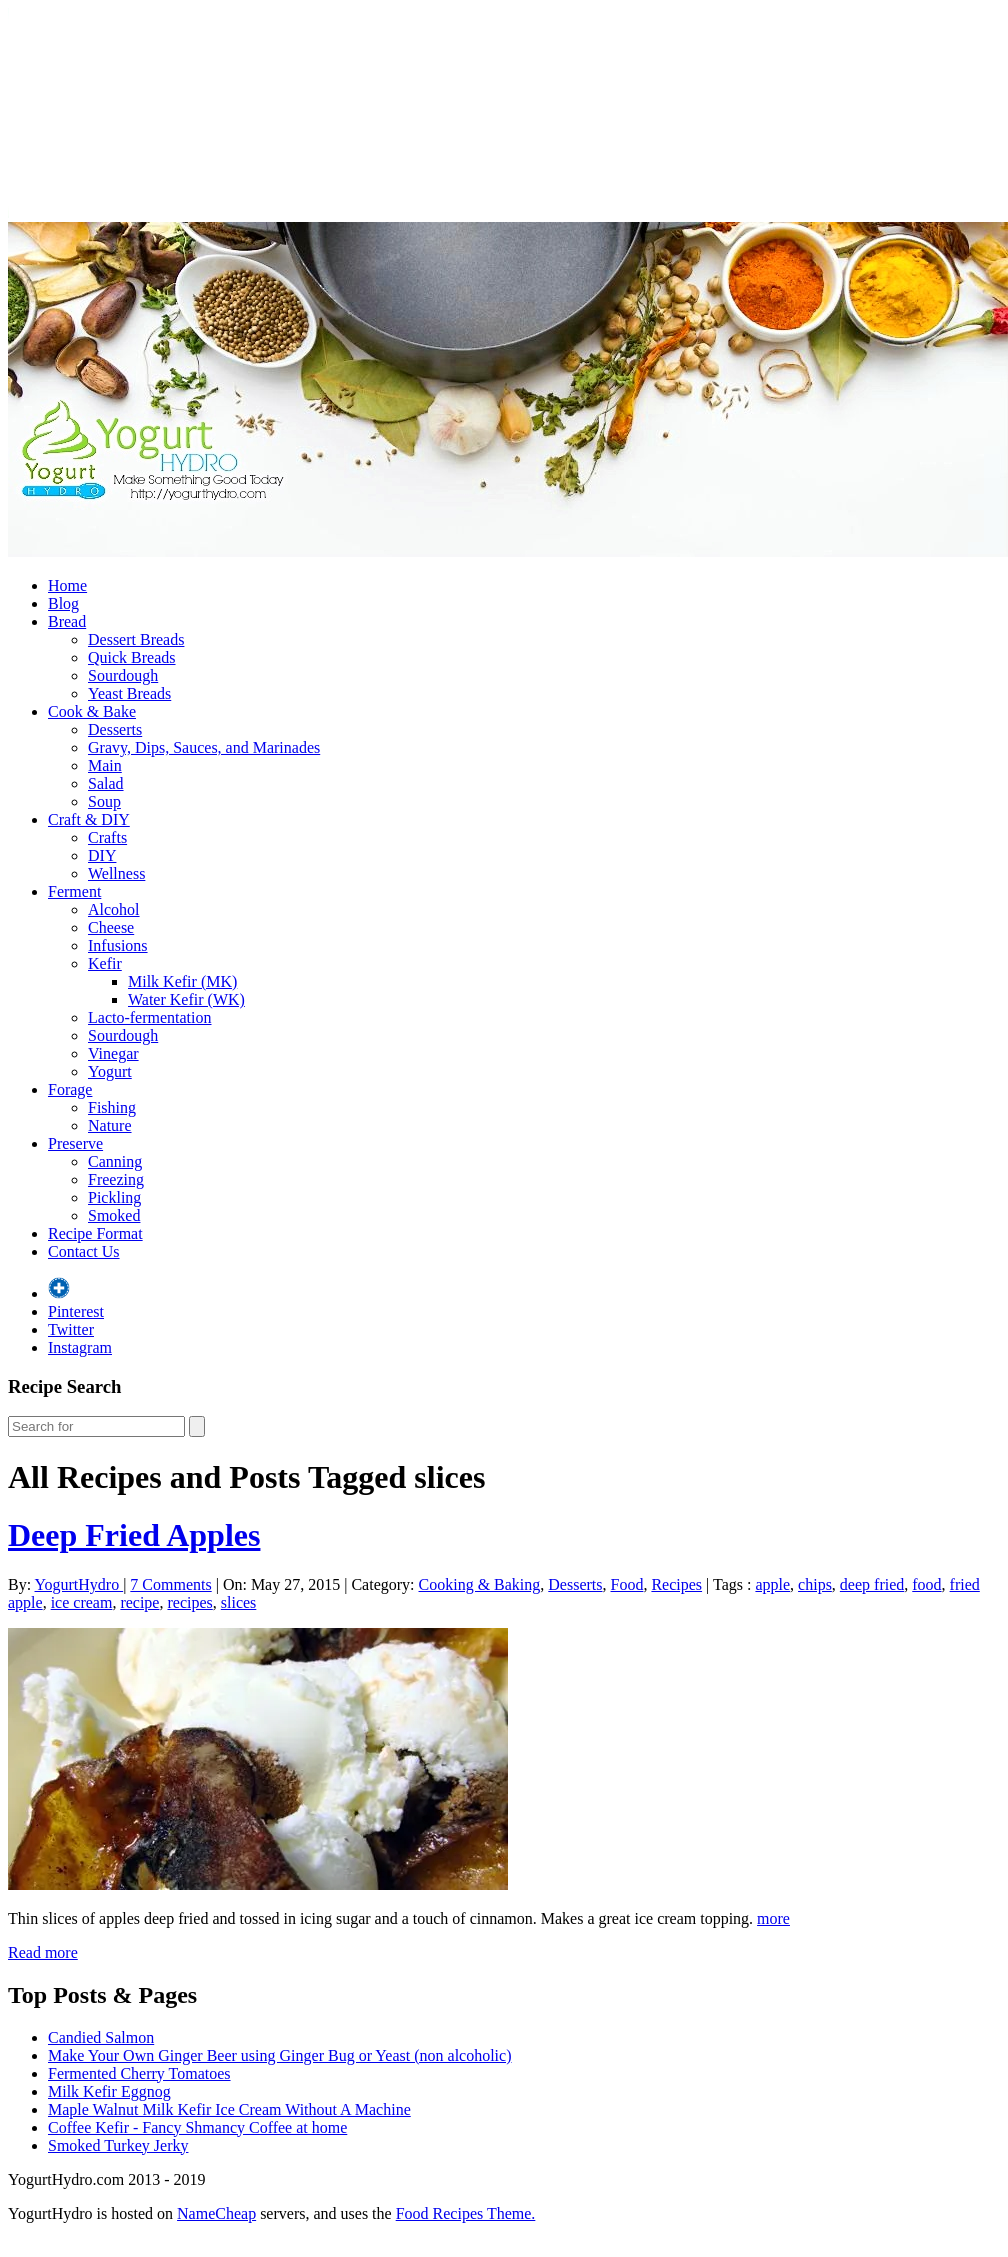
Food (627, 1584)
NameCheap (216, 2213)
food (926, 1584)
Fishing (112, 1107)
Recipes (676, 1584)
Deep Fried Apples (134, 1535)
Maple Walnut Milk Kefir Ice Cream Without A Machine (229, 2109)
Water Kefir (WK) (186, 999)
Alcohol (114, 909)
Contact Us (84, 1251)
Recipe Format (95, 1233)
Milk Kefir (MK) (182, 981)
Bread (67, 621)
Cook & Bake (92, 711)
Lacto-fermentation (150, 1017)
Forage (70, 1089)
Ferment (74, 891)
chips (815, 1584)
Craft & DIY (89, 819)
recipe (139, 1602)
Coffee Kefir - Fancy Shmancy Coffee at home (197, 2127)
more (773, 1918)
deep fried (872, 1584)
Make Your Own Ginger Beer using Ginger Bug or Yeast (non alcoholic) (280, 2055)
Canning (115, 1161)
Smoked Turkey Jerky (118, 2145)
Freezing (116, 1179)
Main (105, 765)
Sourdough (123, 675)
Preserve (75, 1143)
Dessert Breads (136, 639)
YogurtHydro (79, 1584)
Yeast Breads (129, 693)
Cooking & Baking (480, 1584)
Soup (104, 801)
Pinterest (76, 1311)
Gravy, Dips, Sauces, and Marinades (204, 747)
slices (239, 1602)
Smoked (114, 1215)
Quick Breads (132, 657)
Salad (106, 783)
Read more (43, 1952)
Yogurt (110, 1071)
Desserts (115, 729)
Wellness (116, 873)
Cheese (111, 927)
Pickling (114, 1197)
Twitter (71, 1329)
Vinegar (113, 1053)
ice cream (82, 1602)
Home (67, 585)
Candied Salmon (101, 2037)
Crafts (107, 837)
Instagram (80, 1347)
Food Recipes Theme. (466, 2213)
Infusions (118, 945)
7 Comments (170, 1584)
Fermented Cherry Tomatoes (139, 2073)
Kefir (105, 963)
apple (772, 1584)
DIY (102, 855)
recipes (189, 1602)
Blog (63, 603)
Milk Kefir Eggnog (109, 2091)
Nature (110, 1125)
